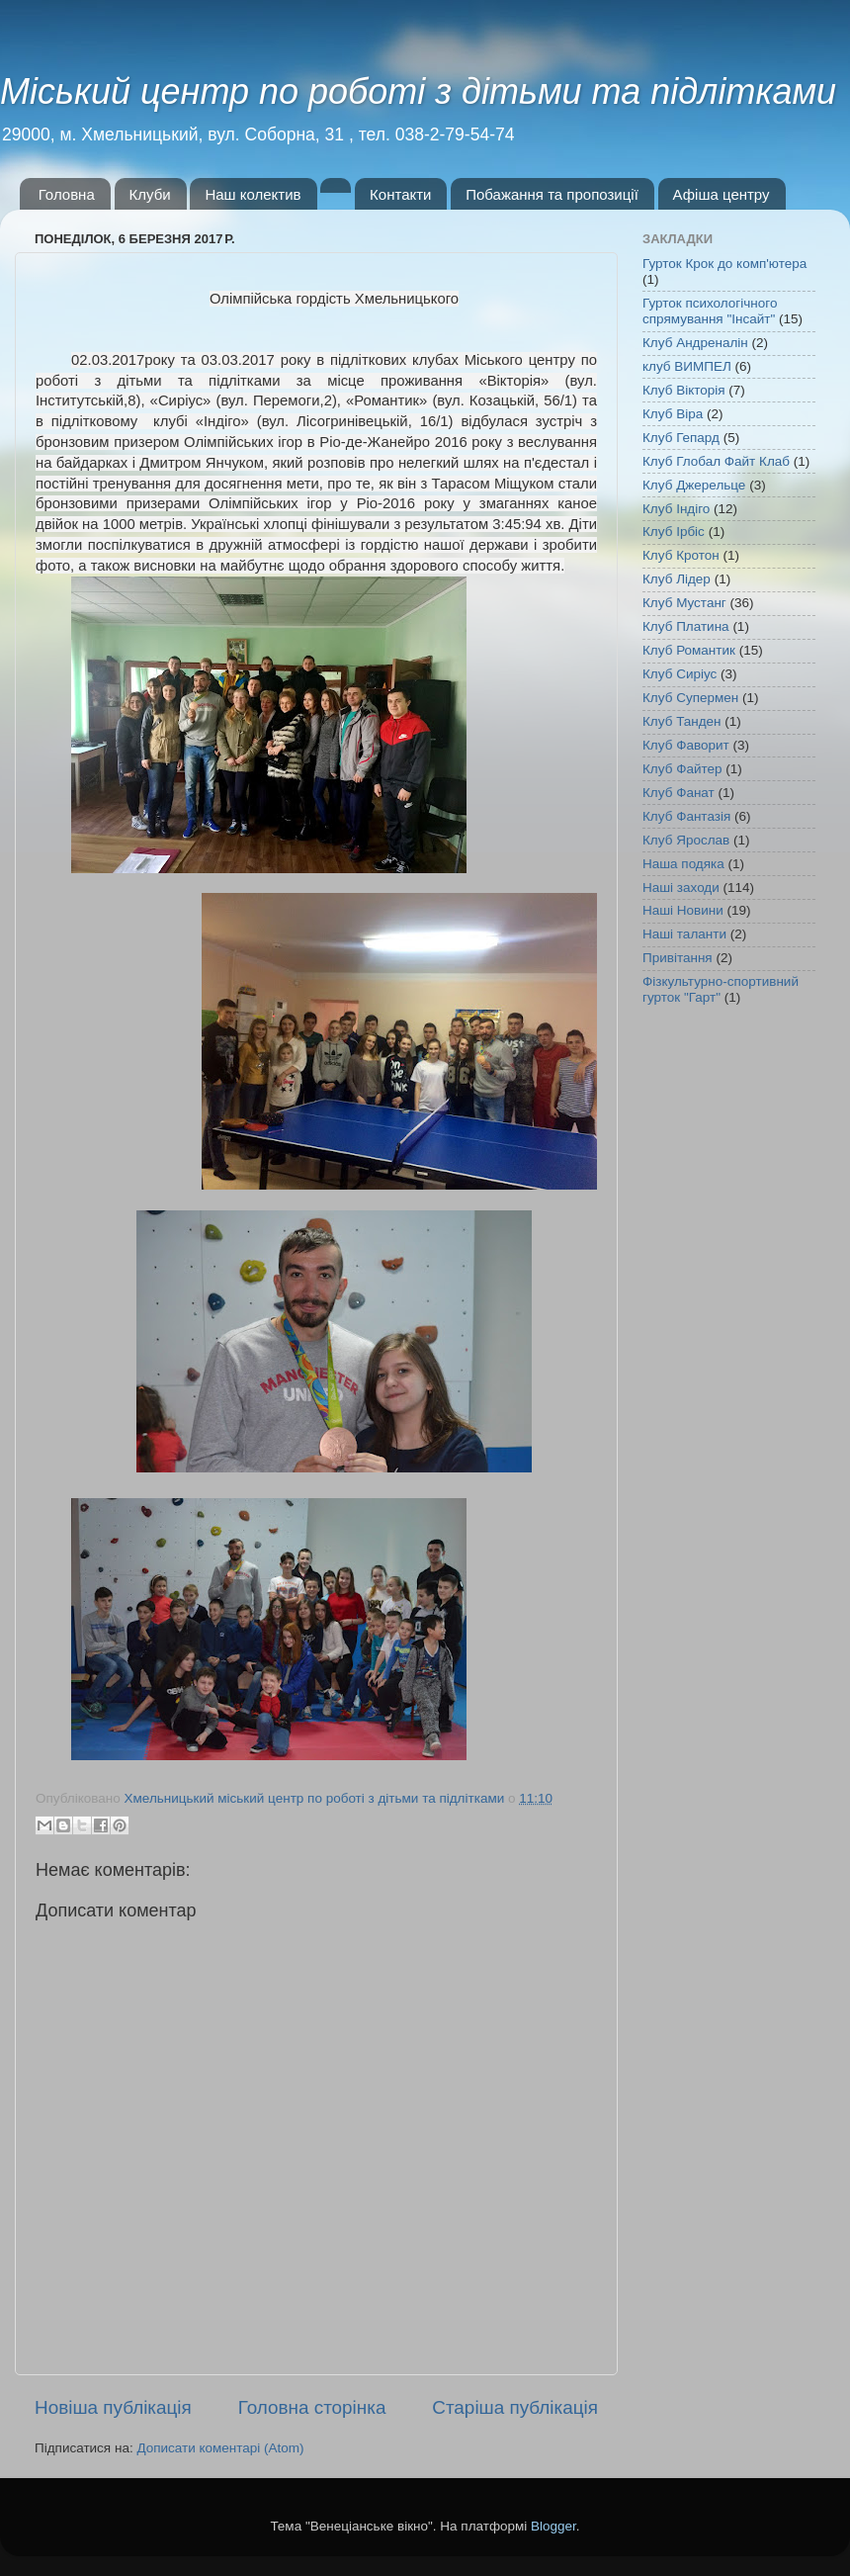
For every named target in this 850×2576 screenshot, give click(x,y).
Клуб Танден (682, 721)
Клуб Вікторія (683, 390)
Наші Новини (682, 910)
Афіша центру (721, 194)
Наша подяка (683, 863)
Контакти (400, 194)
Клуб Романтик (688, 650)
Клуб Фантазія (686, 816)
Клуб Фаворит (685, 745)
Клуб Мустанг (684, 602)
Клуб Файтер (682, 768)
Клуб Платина (685, 626)
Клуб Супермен (690, 697)
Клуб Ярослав (685, 840)
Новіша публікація (113, 2407)
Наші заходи (681, 887)
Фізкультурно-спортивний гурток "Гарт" (720, 989)
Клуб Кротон (681, 555)
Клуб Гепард (681, 437)
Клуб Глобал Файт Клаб (716, 461)
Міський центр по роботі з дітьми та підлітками (418, 91)
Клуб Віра (672, 413)
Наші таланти (684, 934)
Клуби (150, 194)
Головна (67, 194)
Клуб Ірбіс (673, 531)
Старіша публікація (515, 2407)
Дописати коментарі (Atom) (219, 2448)
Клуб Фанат (678, 792)
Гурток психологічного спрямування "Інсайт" (709, 311)
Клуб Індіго (676, 508)
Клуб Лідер (676, 579)
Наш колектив (252, 194)
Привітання (677, 957)
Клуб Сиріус (679, 673)
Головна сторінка (312, 2407)
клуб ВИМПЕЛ (686, 366)
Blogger (553, 2526)
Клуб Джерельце (693, 485)
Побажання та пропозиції (552, 194)
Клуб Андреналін (695, 342)
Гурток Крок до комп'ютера (724, 263)
